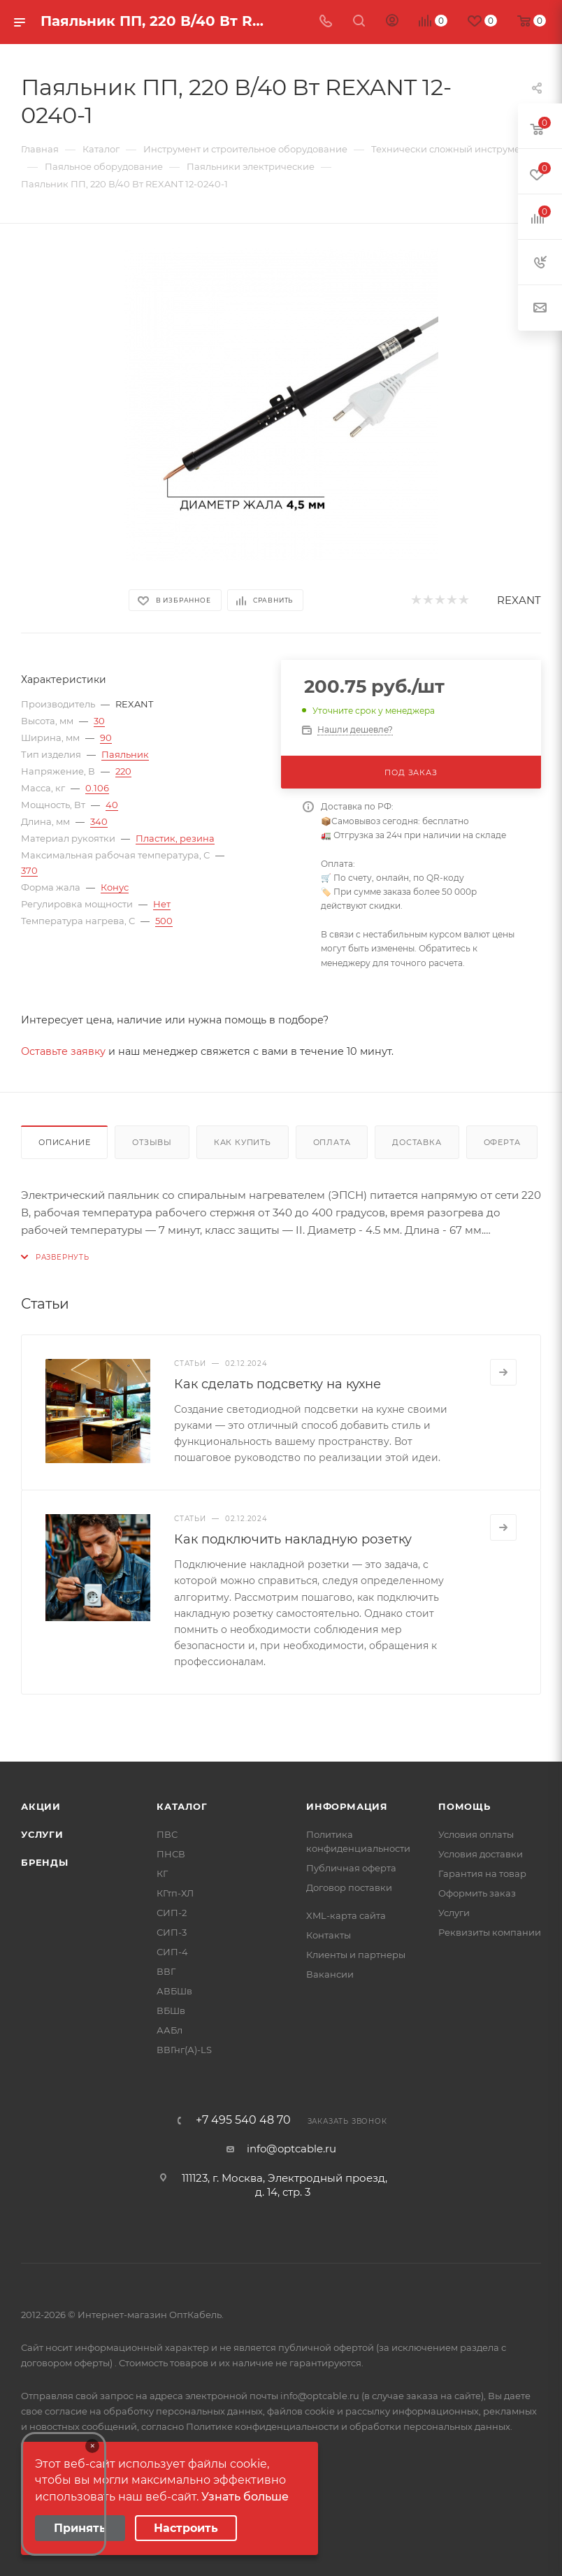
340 (99, 821)
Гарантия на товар (482, 1873)
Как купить (242, 1142)
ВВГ (166, 1971)
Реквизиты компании (489, 1932)
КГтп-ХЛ (175, 1893)
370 (29, 870)
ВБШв (171, 2010)
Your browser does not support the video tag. (63, 2494)
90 (106, 737)
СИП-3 (172, 1932)
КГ (162, 1873)
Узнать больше (245, 2496)
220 (123, 771)
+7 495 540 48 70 (243, 2120)
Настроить (186, 2528)
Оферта (502, 1142)
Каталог (182, 1806)
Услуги (42, 1834)
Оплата (332, 1142)
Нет (162, 903)
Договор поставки (349, 1887)
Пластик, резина (175, 838)
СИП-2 (172, 1912)
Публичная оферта (351, 1867)
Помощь (464, 1806)
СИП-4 (172, 1951)
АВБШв (174, 1990)
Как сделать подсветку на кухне (277, 1384)
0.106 (97, 787)
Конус (115, 887)
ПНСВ (171, 1853)
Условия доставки (480, 1853)
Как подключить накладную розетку (293, 1539)
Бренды (45, 1862)
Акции (41, 1806)
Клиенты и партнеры (355, 1954)
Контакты (328, 1935)
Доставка (416, 1142)
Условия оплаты (476, 1834)
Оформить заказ (477, 1893)
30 (99, 720)
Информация (347, 1806)
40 (112, 804)
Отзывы (152, 1142)
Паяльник (125, 754)
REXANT (519, 600)
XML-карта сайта (346, 1915)
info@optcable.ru (291, 2148)
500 (164, 920)
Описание (64, 1142)
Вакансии (330, 1974)
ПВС (167, 1834)
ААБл (169, 2030)
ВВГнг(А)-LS (184, 2049)
